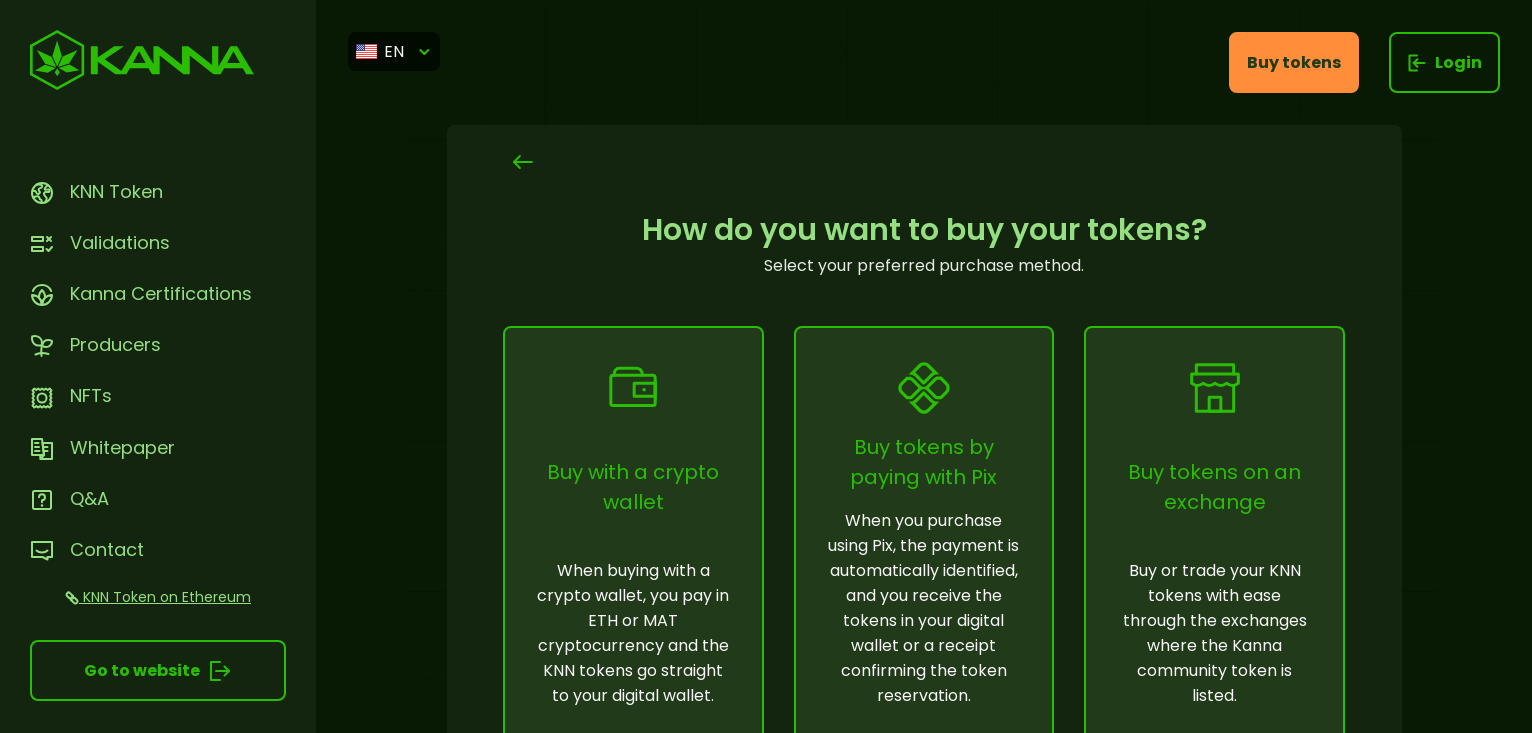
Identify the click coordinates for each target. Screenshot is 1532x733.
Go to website (158, 671)
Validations (100, 242)
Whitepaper (102, 447)
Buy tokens (1294, 62)
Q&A (69, 498)
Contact (87, 549)
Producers (95, 344)
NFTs (71, 395)
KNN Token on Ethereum (158, 597)
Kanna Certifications (141, 293)
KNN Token (96, 191)
